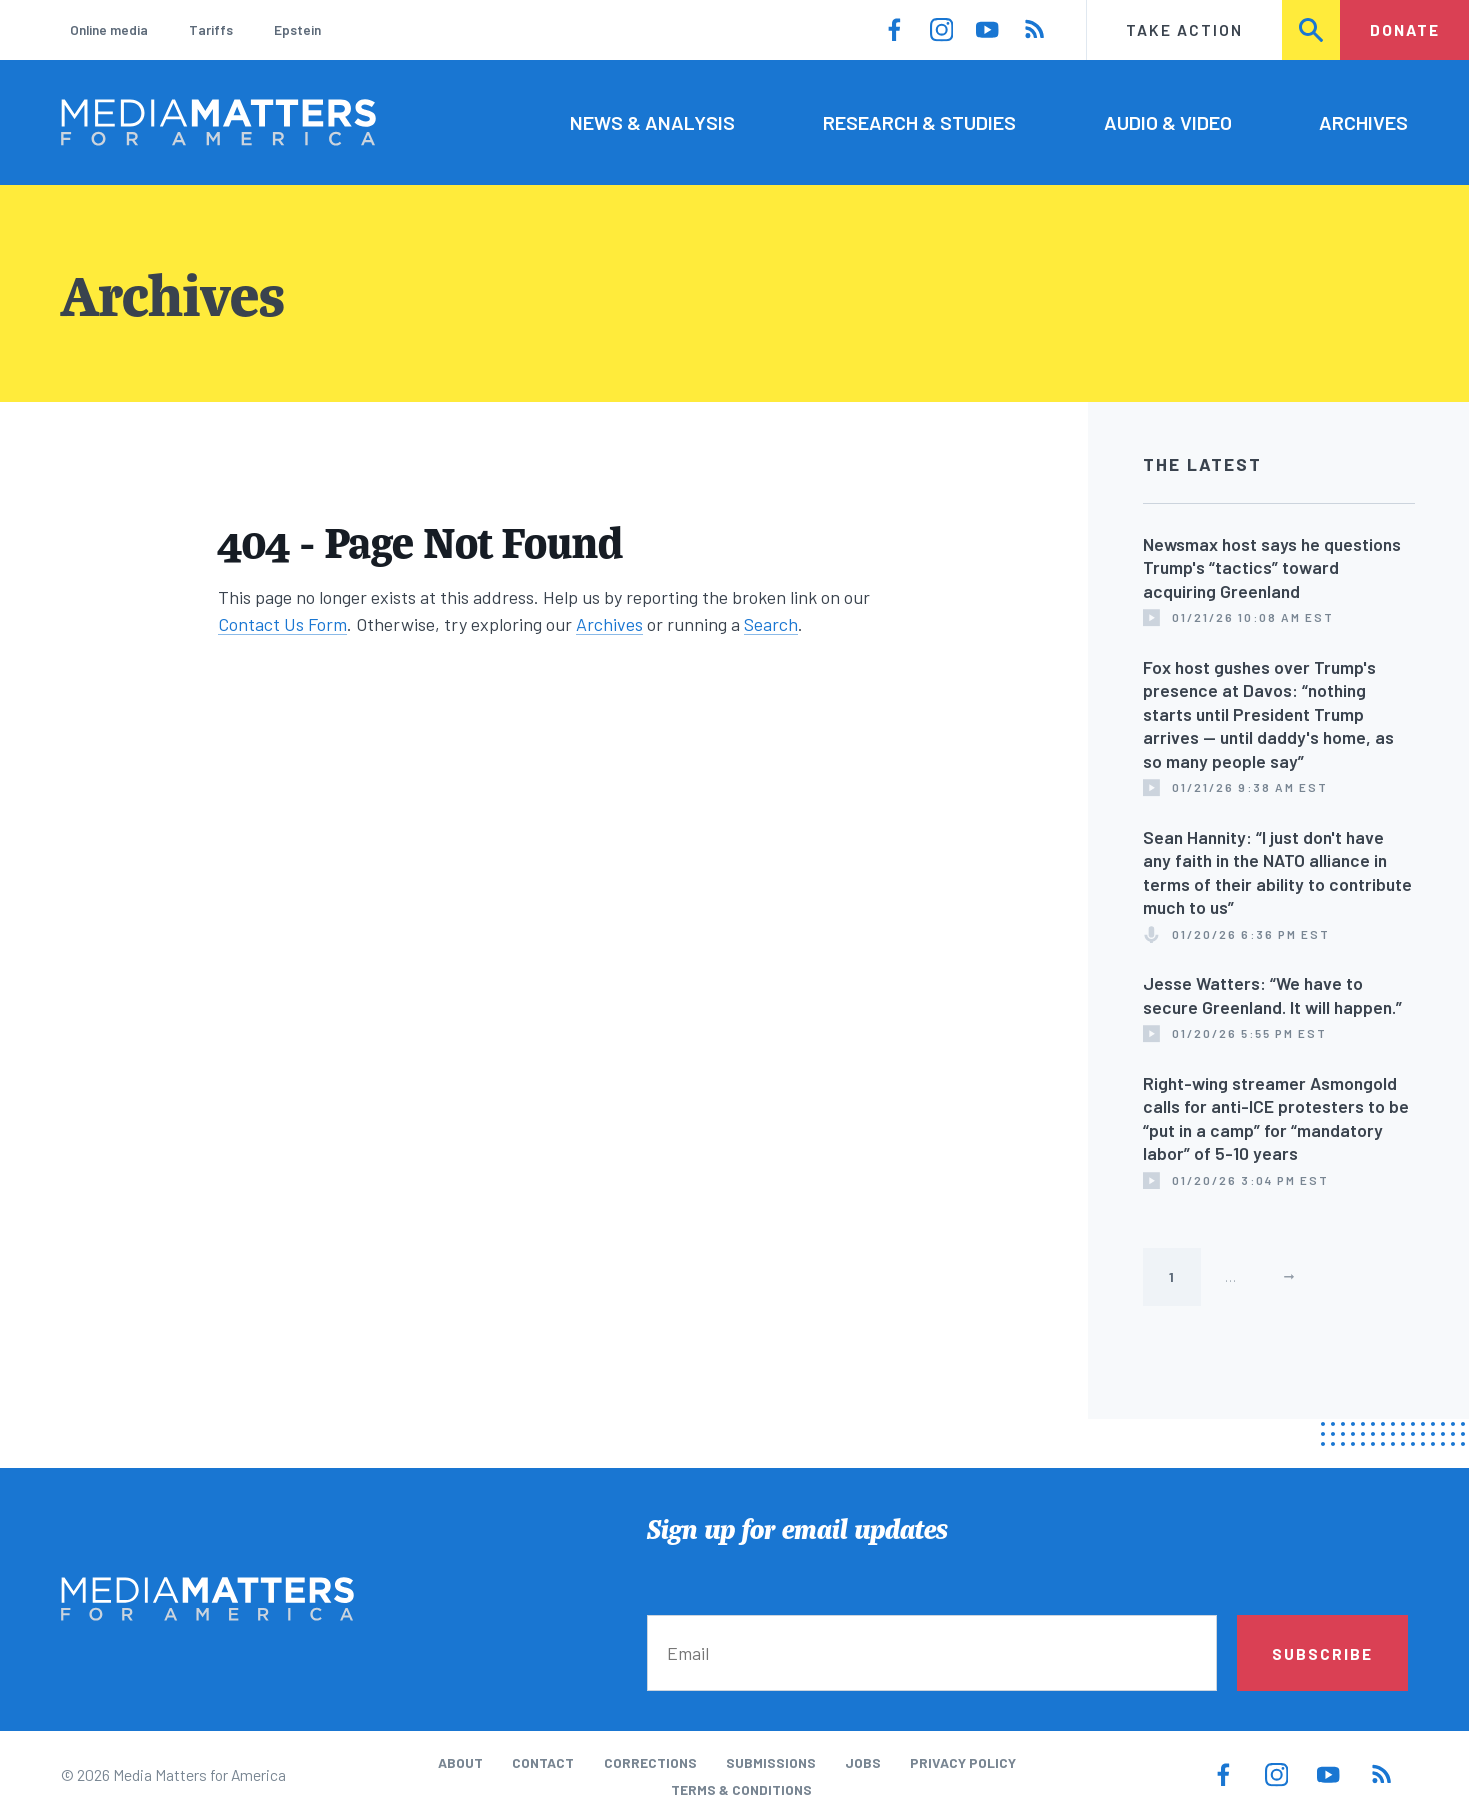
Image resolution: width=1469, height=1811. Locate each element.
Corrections (650, 1762)
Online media (109, 29)
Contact (543, 1762)
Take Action (1184, 29)
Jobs (863, 1762)
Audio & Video (1168, 122)
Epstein (297, 29)
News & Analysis (652, 122)
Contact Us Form (282, 624)
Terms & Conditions (741, 1789)
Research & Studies (919, 122)
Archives (1363, 122)
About (460, 1762)
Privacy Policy (963, 1762)
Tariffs (211, 29)
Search (1312, 29)
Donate (1405, 29)
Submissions (771, 1762)
